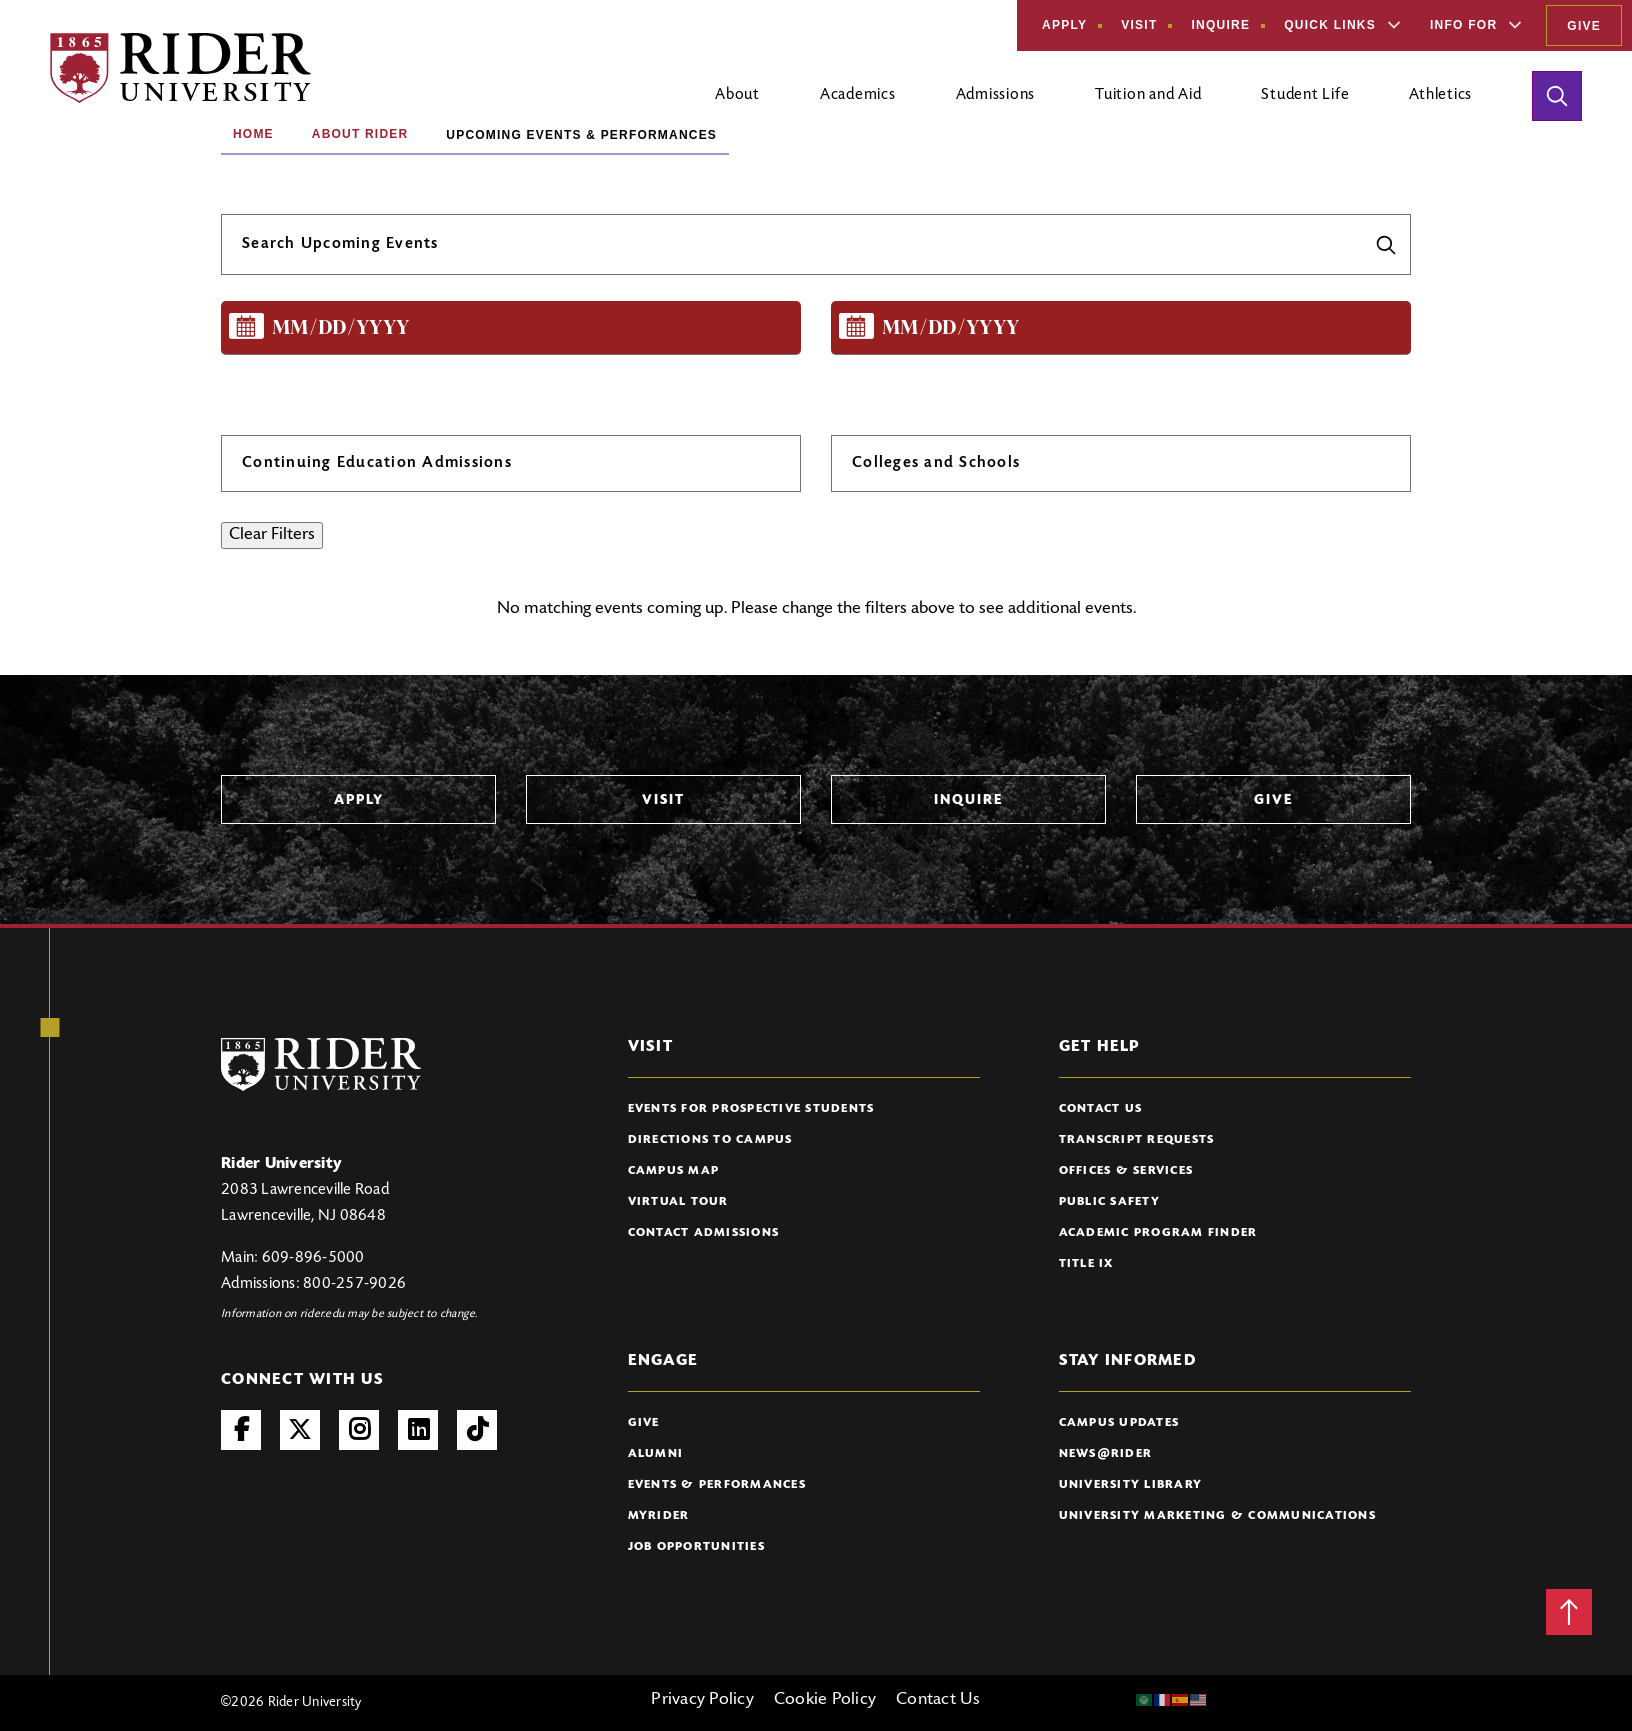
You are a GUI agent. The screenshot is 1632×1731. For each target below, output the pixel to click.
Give (1584, 26)
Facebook (241, 1430)
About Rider (360, 134)
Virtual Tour (678, 1202)
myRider (659, 1516)
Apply (1064, 25)
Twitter (300, 1430)
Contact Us (1101, 1109)
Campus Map (674, 1171)
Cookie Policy (825, 1700)
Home (253, 134)
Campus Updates (1119, 1423)
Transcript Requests (1137, 1140)
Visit (1139, 25)
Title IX (1086, 1264)
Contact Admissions (704, 1233)
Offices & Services (1126, 1171)
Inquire (1220, 25)
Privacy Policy (702, 1700)
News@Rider (1106, 1454)
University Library (1131, 1485)
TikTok (477, 1430)
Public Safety (1109, 1202)
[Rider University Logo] (321, 1064)
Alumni (656, 1454)
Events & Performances (717, 1485)
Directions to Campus (710, 1140)
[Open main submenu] (737, 103)
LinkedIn (418, 1430)
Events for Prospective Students (751, 1109)
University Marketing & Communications (1217, 1516)
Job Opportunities (696, 1547)
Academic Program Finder (1158, 1233)
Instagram (359, 1430)
